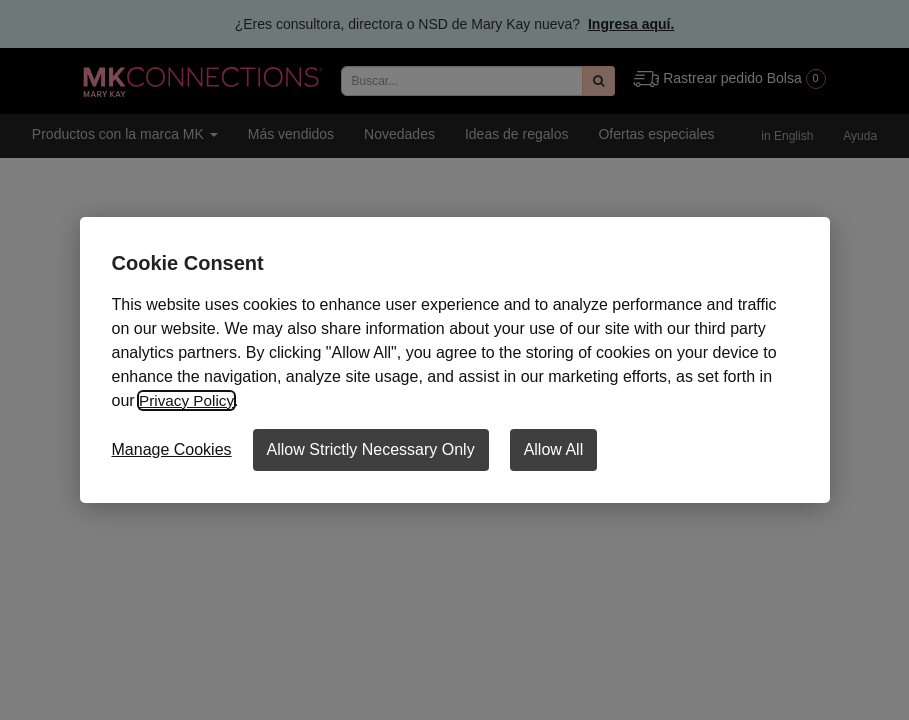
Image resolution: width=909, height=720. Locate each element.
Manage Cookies (172, 449)
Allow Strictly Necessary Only (371, 449)
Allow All (554, 449)
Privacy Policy (188, 400)
